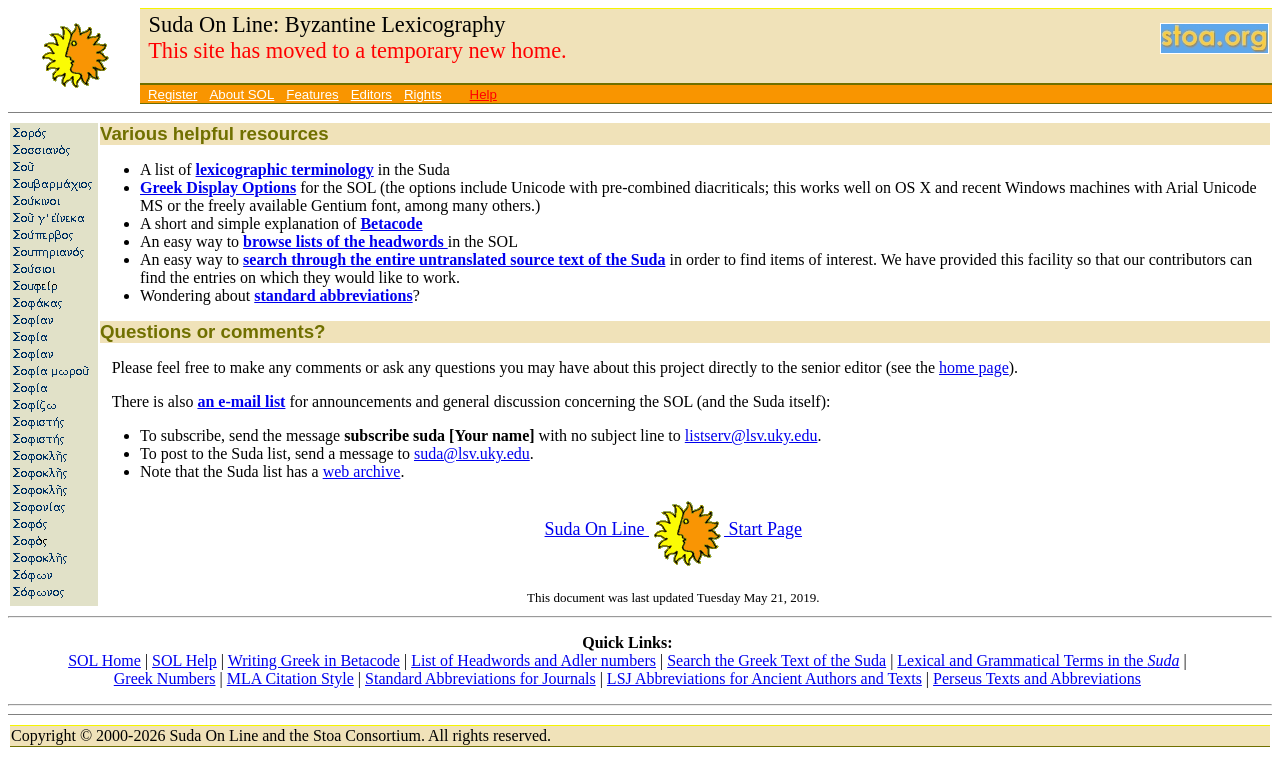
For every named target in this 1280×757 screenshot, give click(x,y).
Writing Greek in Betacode (314, 660)
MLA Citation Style (290, 678)
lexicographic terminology (285, 169)
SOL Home (104, 660)
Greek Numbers (165, 678)
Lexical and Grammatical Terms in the (1038, 660)
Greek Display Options (218, 187)
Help (483, 94)
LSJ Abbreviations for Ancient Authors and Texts (764, 678)
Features (312, 94)
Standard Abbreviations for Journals (480, 678)
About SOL (241, 94)
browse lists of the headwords (345, 241)
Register (172, 94)
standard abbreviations (333, 295)
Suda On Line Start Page (673, 529)
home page (974, 367)
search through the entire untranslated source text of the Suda (454, 259)
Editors (371, 94)
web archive (362, 471)
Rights (423, 94)
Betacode (391, 223)
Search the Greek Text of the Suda (776, 660)
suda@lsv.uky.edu (472, 453)
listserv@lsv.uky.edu (751, 435)
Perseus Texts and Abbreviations (1037, 678)
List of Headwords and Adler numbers (533, 660)
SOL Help (184, 660)
